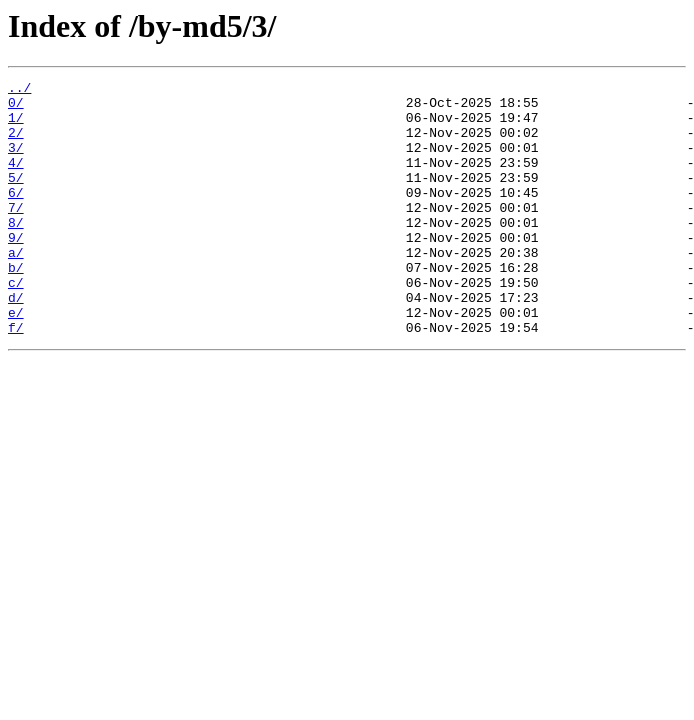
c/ (16, 324)
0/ (16, 108)
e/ (16, 360)
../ (19, 90)
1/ (16, 126)
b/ (16, 306)
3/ (16, 162)
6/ (16, 216)
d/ (16, 342)
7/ (16, 234)
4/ (16, 180)
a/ (16, 288)
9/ (16, 270)
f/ (16, 378)
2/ (16, 144)
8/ (16, 252)
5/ (16, 198)
